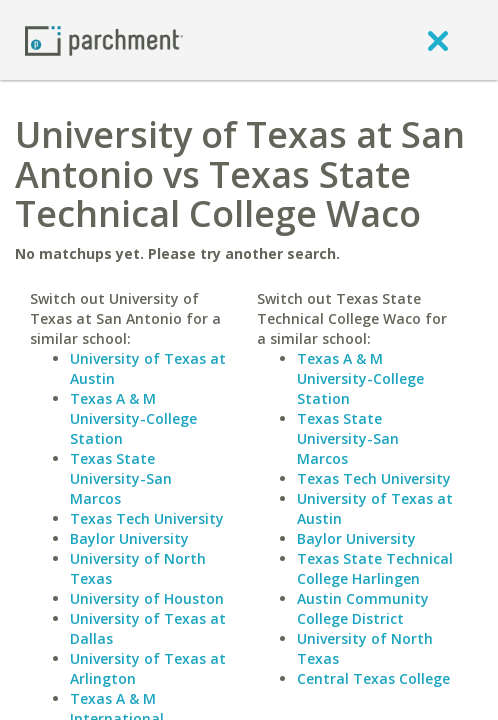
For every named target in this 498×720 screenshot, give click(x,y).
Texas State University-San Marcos (121, 478)
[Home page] (104, 39)
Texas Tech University (147, 518)
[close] (438, 40)
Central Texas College (373, 678)
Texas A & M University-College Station (133, 418)
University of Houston (147, 598)
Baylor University (129, 538)
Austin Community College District (363, 608)
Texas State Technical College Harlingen (375, 568)
